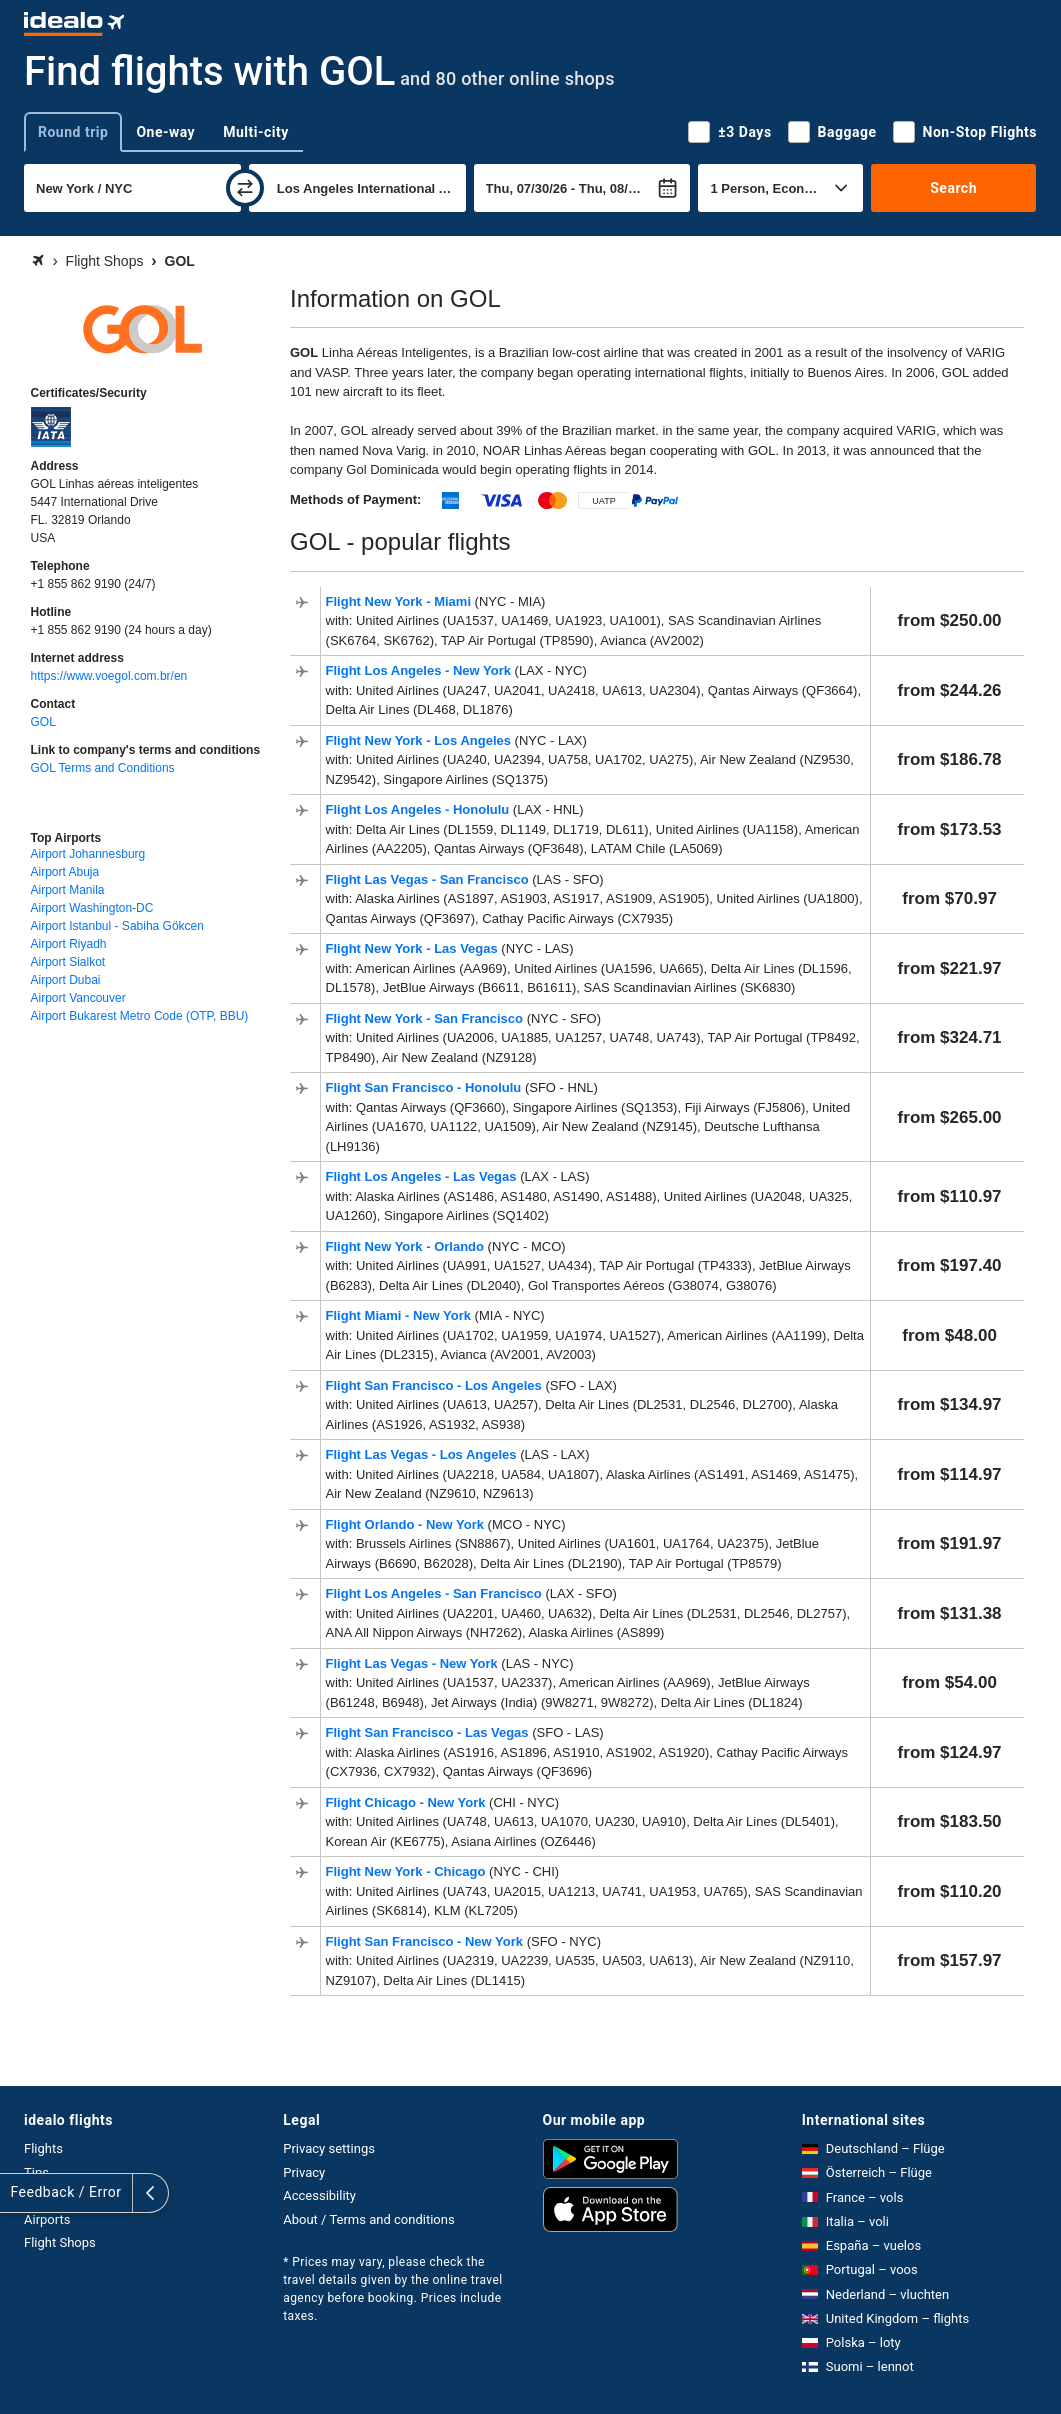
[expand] (18, 2193)
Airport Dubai (66, 980)
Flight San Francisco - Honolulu (425, 1087)
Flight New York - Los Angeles (420, 740)
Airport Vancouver (78, 998)
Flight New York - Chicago (407, 1871)
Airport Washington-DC (92, 908)
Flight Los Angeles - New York (420, 670)
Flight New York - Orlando (407, 1246)
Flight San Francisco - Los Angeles (436, 1385)
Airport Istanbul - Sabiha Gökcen (117, 926)
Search (953, 188)
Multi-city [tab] (256, 132)
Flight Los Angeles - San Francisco (436, 1593)
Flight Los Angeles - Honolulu (419, 809)
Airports (47, 2219)
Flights (43, 2148)
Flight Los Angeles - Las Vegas (423, 1176)
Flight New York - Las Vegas (414, 948)
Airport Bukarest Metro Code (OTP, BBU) (140, 1016)
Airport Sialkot (68, 962)
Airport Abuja (65, 872)
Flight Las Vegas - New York (414, 1663)
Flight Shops (60, 2242)
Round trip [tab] (73, 132)
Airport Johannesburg (88, 854)
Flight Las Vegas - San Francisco (429, 879)
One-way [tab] (165, 132)
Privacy (304, 2172)
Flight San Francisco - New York (426, 1941)
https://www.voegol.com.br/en (109, 676)
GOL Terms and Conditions (103, 768)
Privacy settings (329, 2148)
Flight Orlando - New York (407, 1524)
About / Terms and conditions (368, 2219)
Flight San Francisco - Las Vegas (429, 1732)
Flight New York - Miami (400, 601)
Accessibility (319, 2195)
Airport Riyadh (69, 944)
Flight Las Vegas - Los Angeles (423, 1454)
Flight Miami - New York (400, 1315)
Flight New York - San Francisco (426, 1018)
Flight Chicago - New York (407, 1802)
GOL (43, 722)
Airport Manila (68, 890)
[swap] (245, 188)
